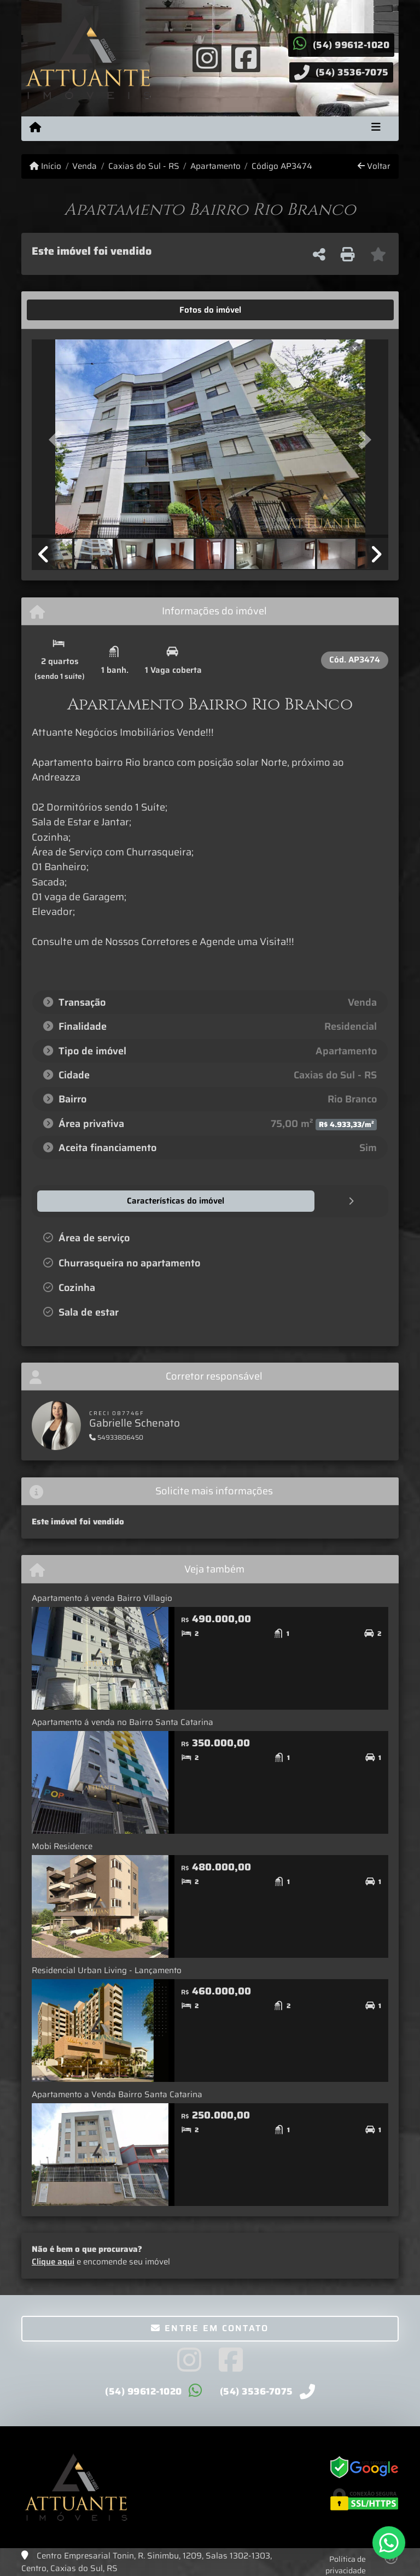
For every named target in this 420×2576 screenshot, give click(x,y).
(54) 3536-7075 (352, 72)
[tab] (66, 310)
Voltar (374, 166)
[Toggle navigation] (375, 128)
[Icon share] (207, 57)
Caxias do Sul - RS (143, 166)
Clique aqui (53, 2261)
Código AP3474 (282, 166)
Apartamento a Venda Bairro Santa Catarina (117, 2093)
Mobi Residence (62, 1845)
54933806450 (116, 1436)
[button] (58, 439)
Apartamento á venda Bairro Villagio (102, 1597)
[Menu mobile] (35, 128)
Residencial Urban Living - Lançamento (107, 1969)
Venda (84, 166)
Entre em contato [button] (210, 2327)
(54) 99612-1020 (351, 45)
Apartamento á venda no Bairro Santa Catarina (122, 1721)
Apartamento (215, 166)
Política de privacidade (345, 2564)
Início (45, 166)
